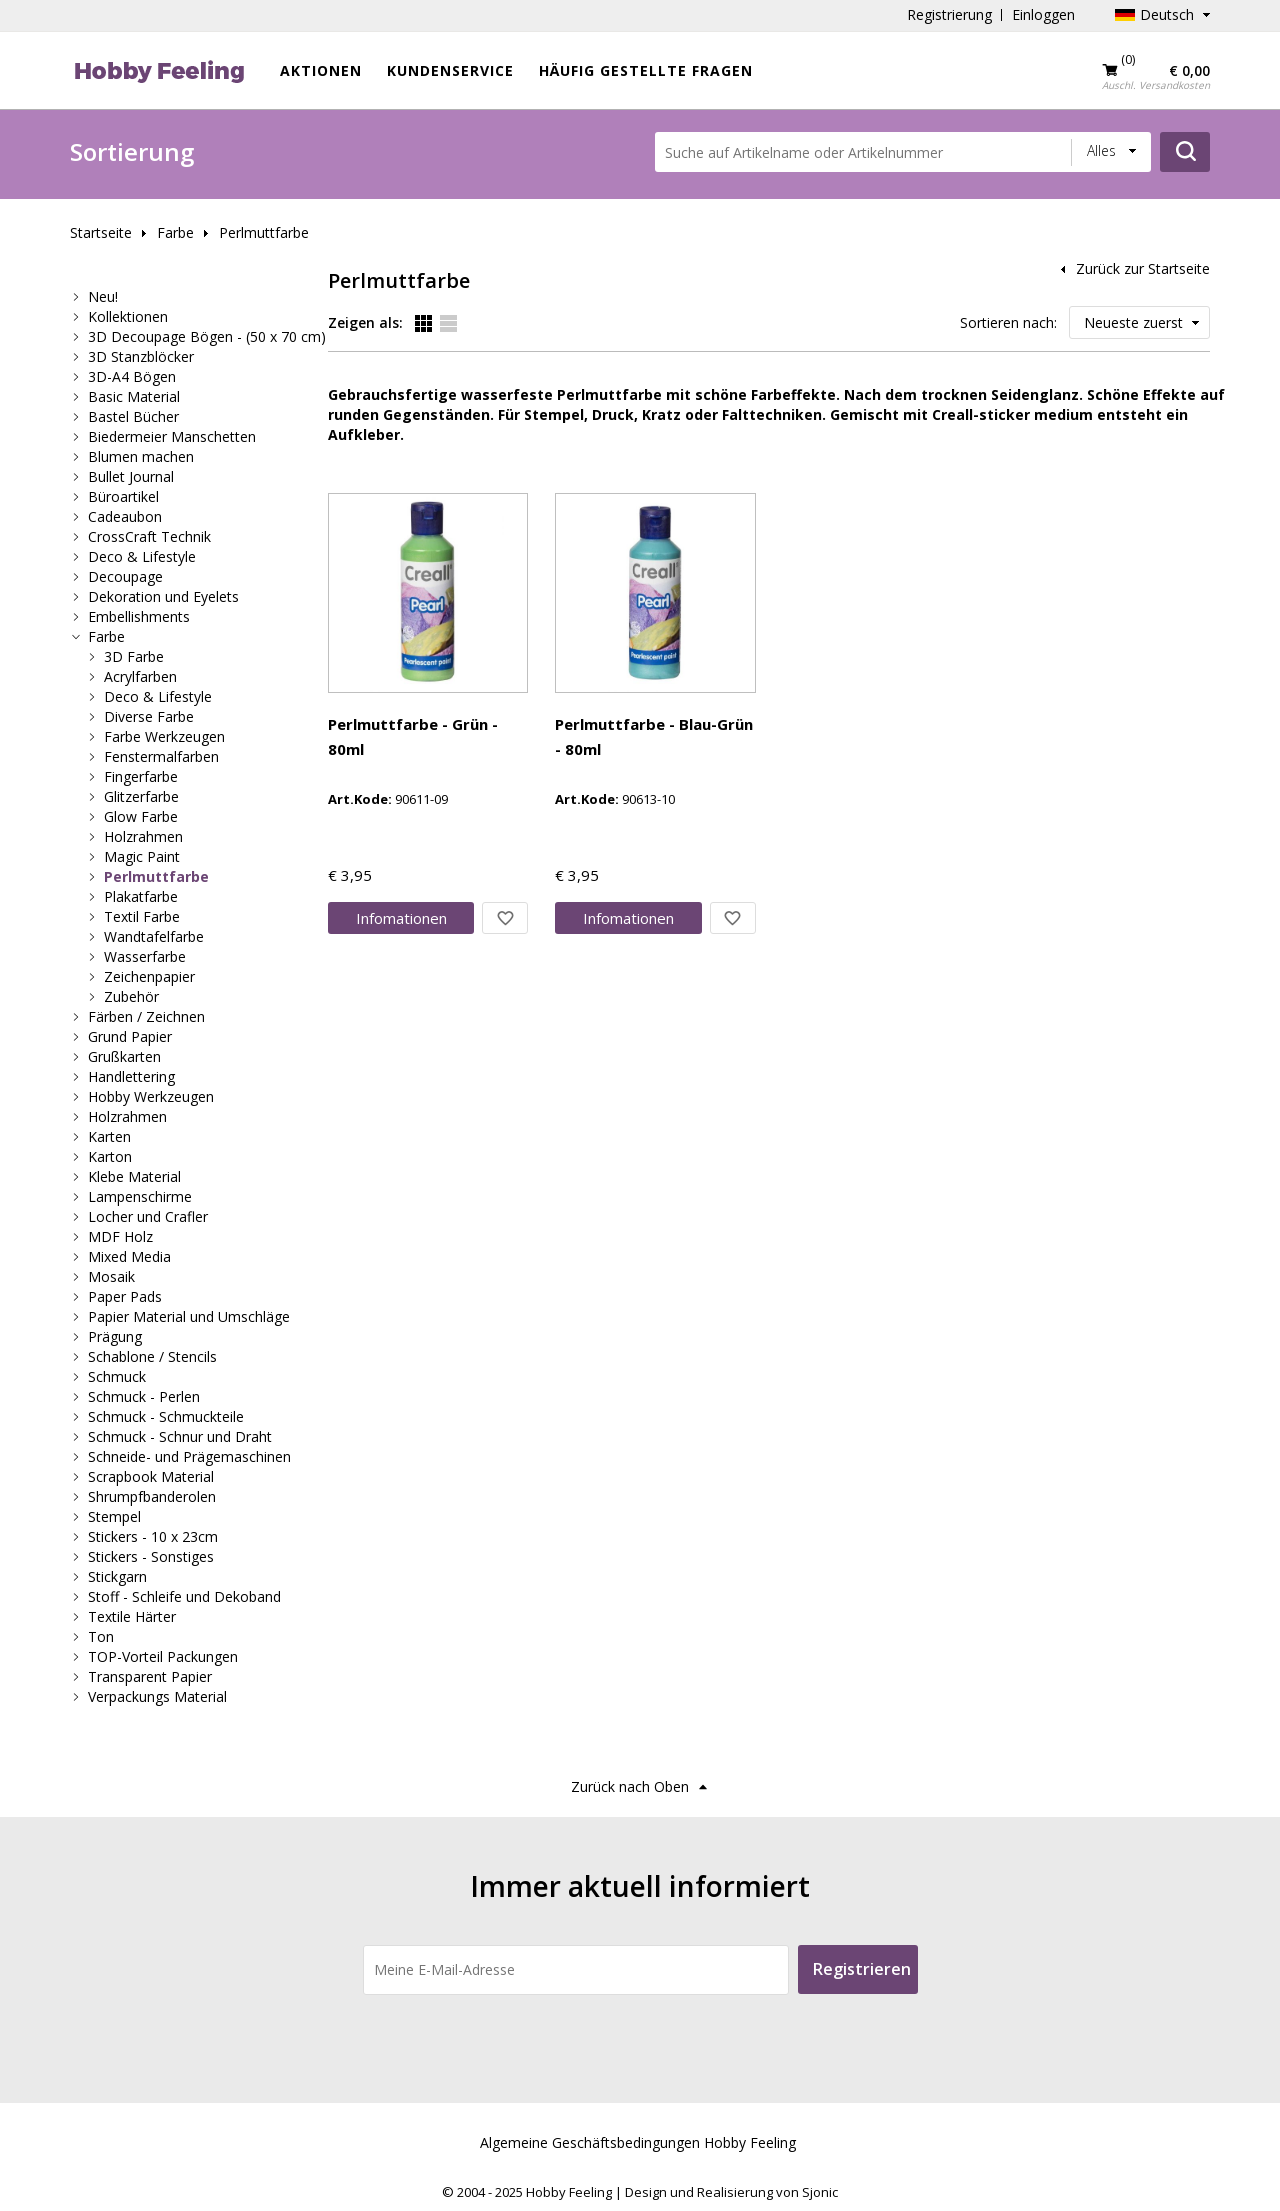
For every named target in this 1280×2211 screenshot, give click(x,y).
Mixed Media (129, 1256)
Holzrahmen (143, 836)
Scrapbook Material (151, 1476)
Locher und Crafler (148, 1216)
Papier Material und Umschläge (189, 1316)
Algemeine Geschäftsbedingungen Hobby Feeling (638, 2142)
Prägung (115, 1336)
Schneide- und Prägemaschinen (189, 1456)
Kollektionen (128, 316)
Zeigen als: (365, 322)
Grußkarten (124, 1056)
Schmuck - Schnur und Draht (180, 1436)
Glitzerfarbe (141, 796)
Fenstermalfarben (161, 756)
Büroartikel (123, 496)
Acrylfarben (140, 676)
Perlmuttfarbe (264, 232)
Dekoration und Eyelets (163, 596)
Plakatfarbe (141, 896)
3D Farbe (134, 656)
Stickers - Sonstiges (151, 1556)
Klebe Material (134, 1176)
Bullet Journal (131, 476)
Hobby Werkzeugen (151, 1096)
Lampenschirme (140, 1196)
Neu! (103, 296)
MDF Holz (120, 1236)
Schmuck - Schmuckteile (166, 1416)
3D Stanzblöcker (141, 356)
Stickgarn (117, 1576)
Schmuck (117, 1376)
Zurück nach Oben (630, 1786)
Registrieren (862, 1969)
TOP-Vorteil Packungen (163, 1656)
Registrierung (949, 14)
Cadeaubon (125, 516)
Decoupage (125, 576)
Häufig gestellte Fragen (646, 70)
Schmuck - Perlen (144, 1396)
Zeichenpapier (149, 976)
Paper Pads (125, 1296)
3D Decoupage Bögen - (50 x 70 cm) (207, 336)
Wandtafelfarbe (154, 936)
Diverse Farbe (149, 716)
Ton (101, 1636)
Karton (110, 1156)
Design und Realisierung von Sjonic (731, 2192)
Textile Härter (132, 1616)
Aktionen (321, 70)
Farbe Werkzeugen (164, 736)
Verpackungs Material (157, 1696)
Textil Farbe (142, 916)
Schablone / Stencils (152, 1356)
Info (401, 918)
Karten (109, 1136)
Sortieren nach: (1008, 322)
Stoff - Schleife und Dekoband (184, 1596)
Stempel (114, 1516)
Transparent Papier (150, 1676)
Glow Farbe (141, 816)
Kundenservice (450, 70)
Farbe (175, 232)
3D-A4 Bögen (132, 376)
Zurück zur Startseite (1143, 268)
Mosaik (111, 1276)
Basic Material (134, 396)
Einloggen (1043, 14)
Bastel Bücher (133, 416)
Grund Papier (130, 1036)
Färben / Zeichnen (146, 1016)
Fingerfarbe (141, 776)
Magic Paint (142, 856)
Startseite (101, 232)
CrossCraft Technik (149, 536)
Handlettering (131, 1076)
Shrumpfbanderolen (152, 1496)
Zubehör (131, 996)
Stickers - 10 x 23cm (153, 1536)
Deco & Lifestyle (142, 556)
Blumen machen (141, 456)
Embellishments (139, 616)
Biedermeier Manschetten (172, 436)
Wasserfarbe (145, 956)
